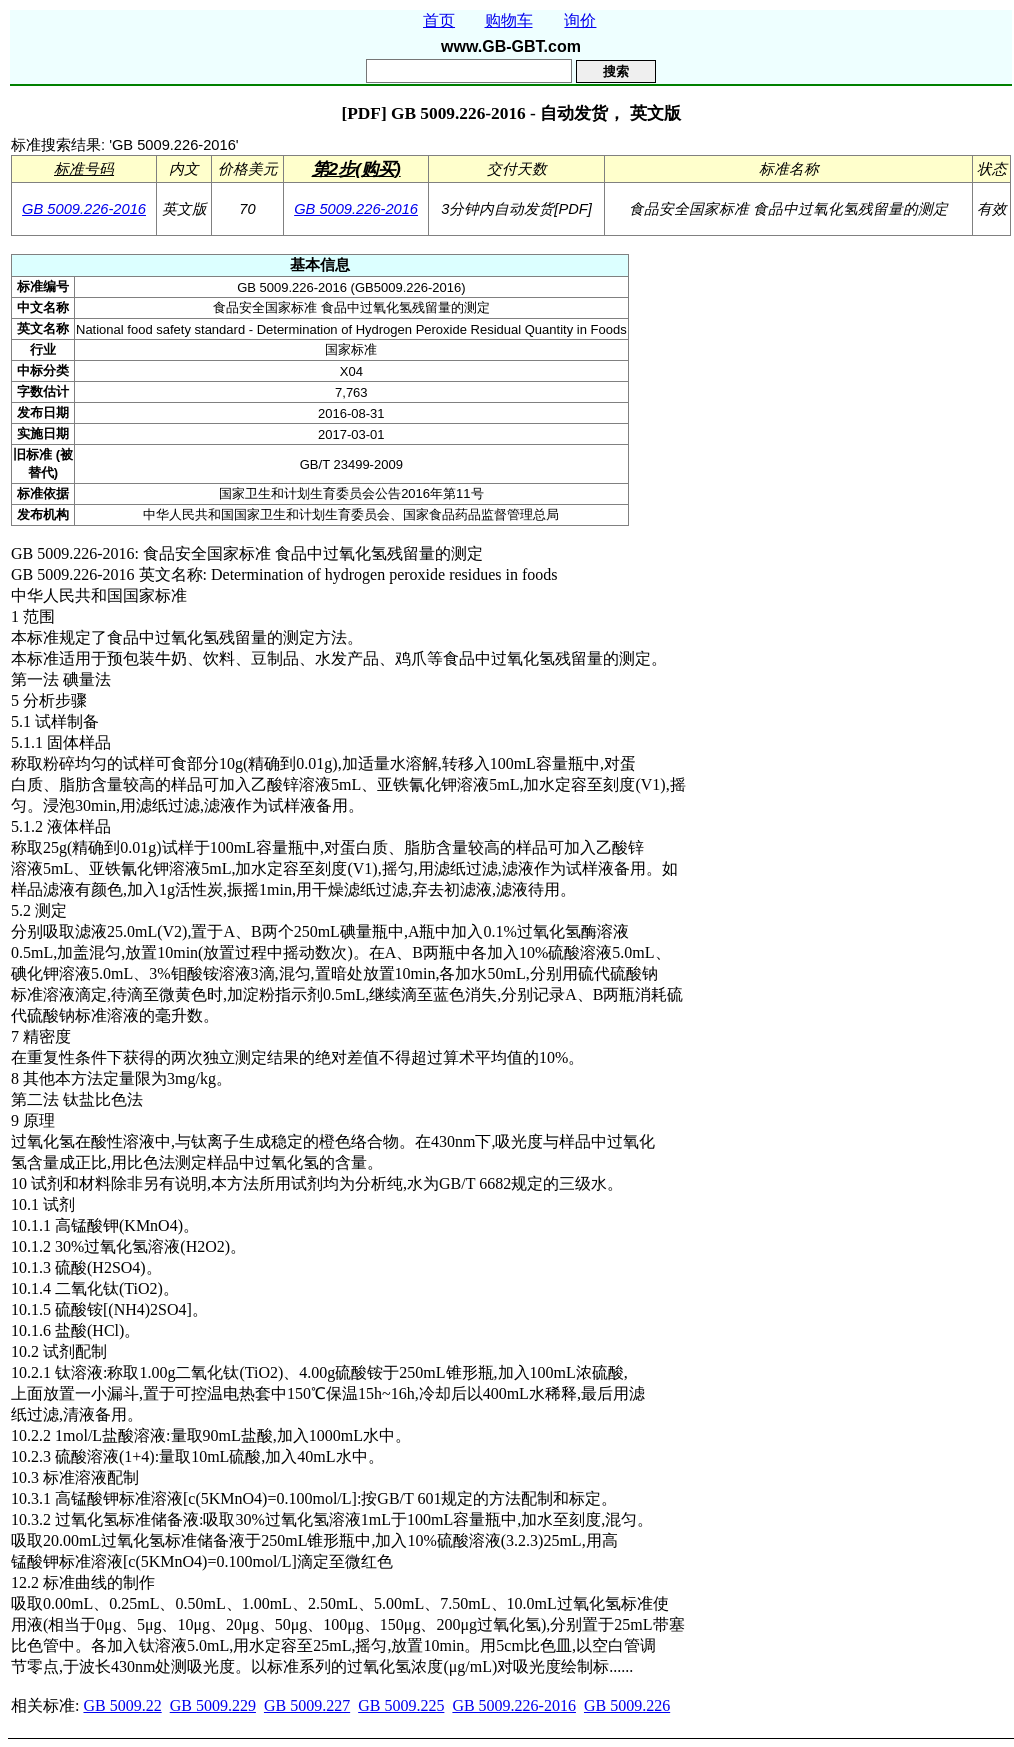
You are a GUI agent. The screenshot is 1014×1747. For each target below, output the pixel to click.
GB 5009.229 (213, 1705)
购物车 (509, 20)
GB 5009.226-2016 (84, 209)
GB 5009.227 (307, 1705)
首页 (439, 20)
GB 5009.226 (627, 1705)
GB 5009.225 (401, 1705)
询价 (580, 20)
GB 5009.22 (122, 1705)
